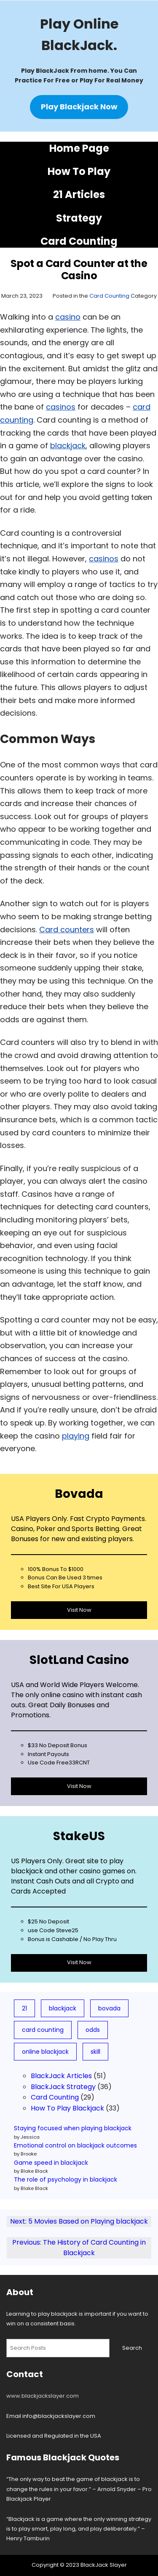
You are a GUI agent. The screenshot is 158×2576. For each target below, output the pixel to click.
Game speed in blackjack (51, 2162)
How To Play (79, 171)
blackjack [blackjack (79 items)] (62, 2008)
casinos (60, 407)
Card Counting (79, 241)
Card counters (66, 929)
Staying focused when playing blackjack (72, 2128)
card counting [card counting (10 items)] (43, 2030)
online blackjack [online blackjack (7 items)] (45, 2051)
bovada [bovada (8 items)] (109, 2008)
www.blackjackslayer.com (42, 2396)
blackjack (68, 445)
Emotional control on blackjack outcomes (75, 2145)
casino (67, 317)
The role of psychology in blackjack (65, 2179)
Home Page (79, 148)
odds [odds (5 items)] (93, 2030)
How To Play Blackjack (67, 2108)
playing (75, 1436)
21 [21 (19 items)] (24, 2008)
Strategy (79, 218)
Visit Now (79, 1610)
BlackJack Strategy (63, 2087)
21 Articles (79, 194)
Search (132, 2348)
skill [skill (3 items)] (95, 2051)
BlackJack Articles (61, 2076)
